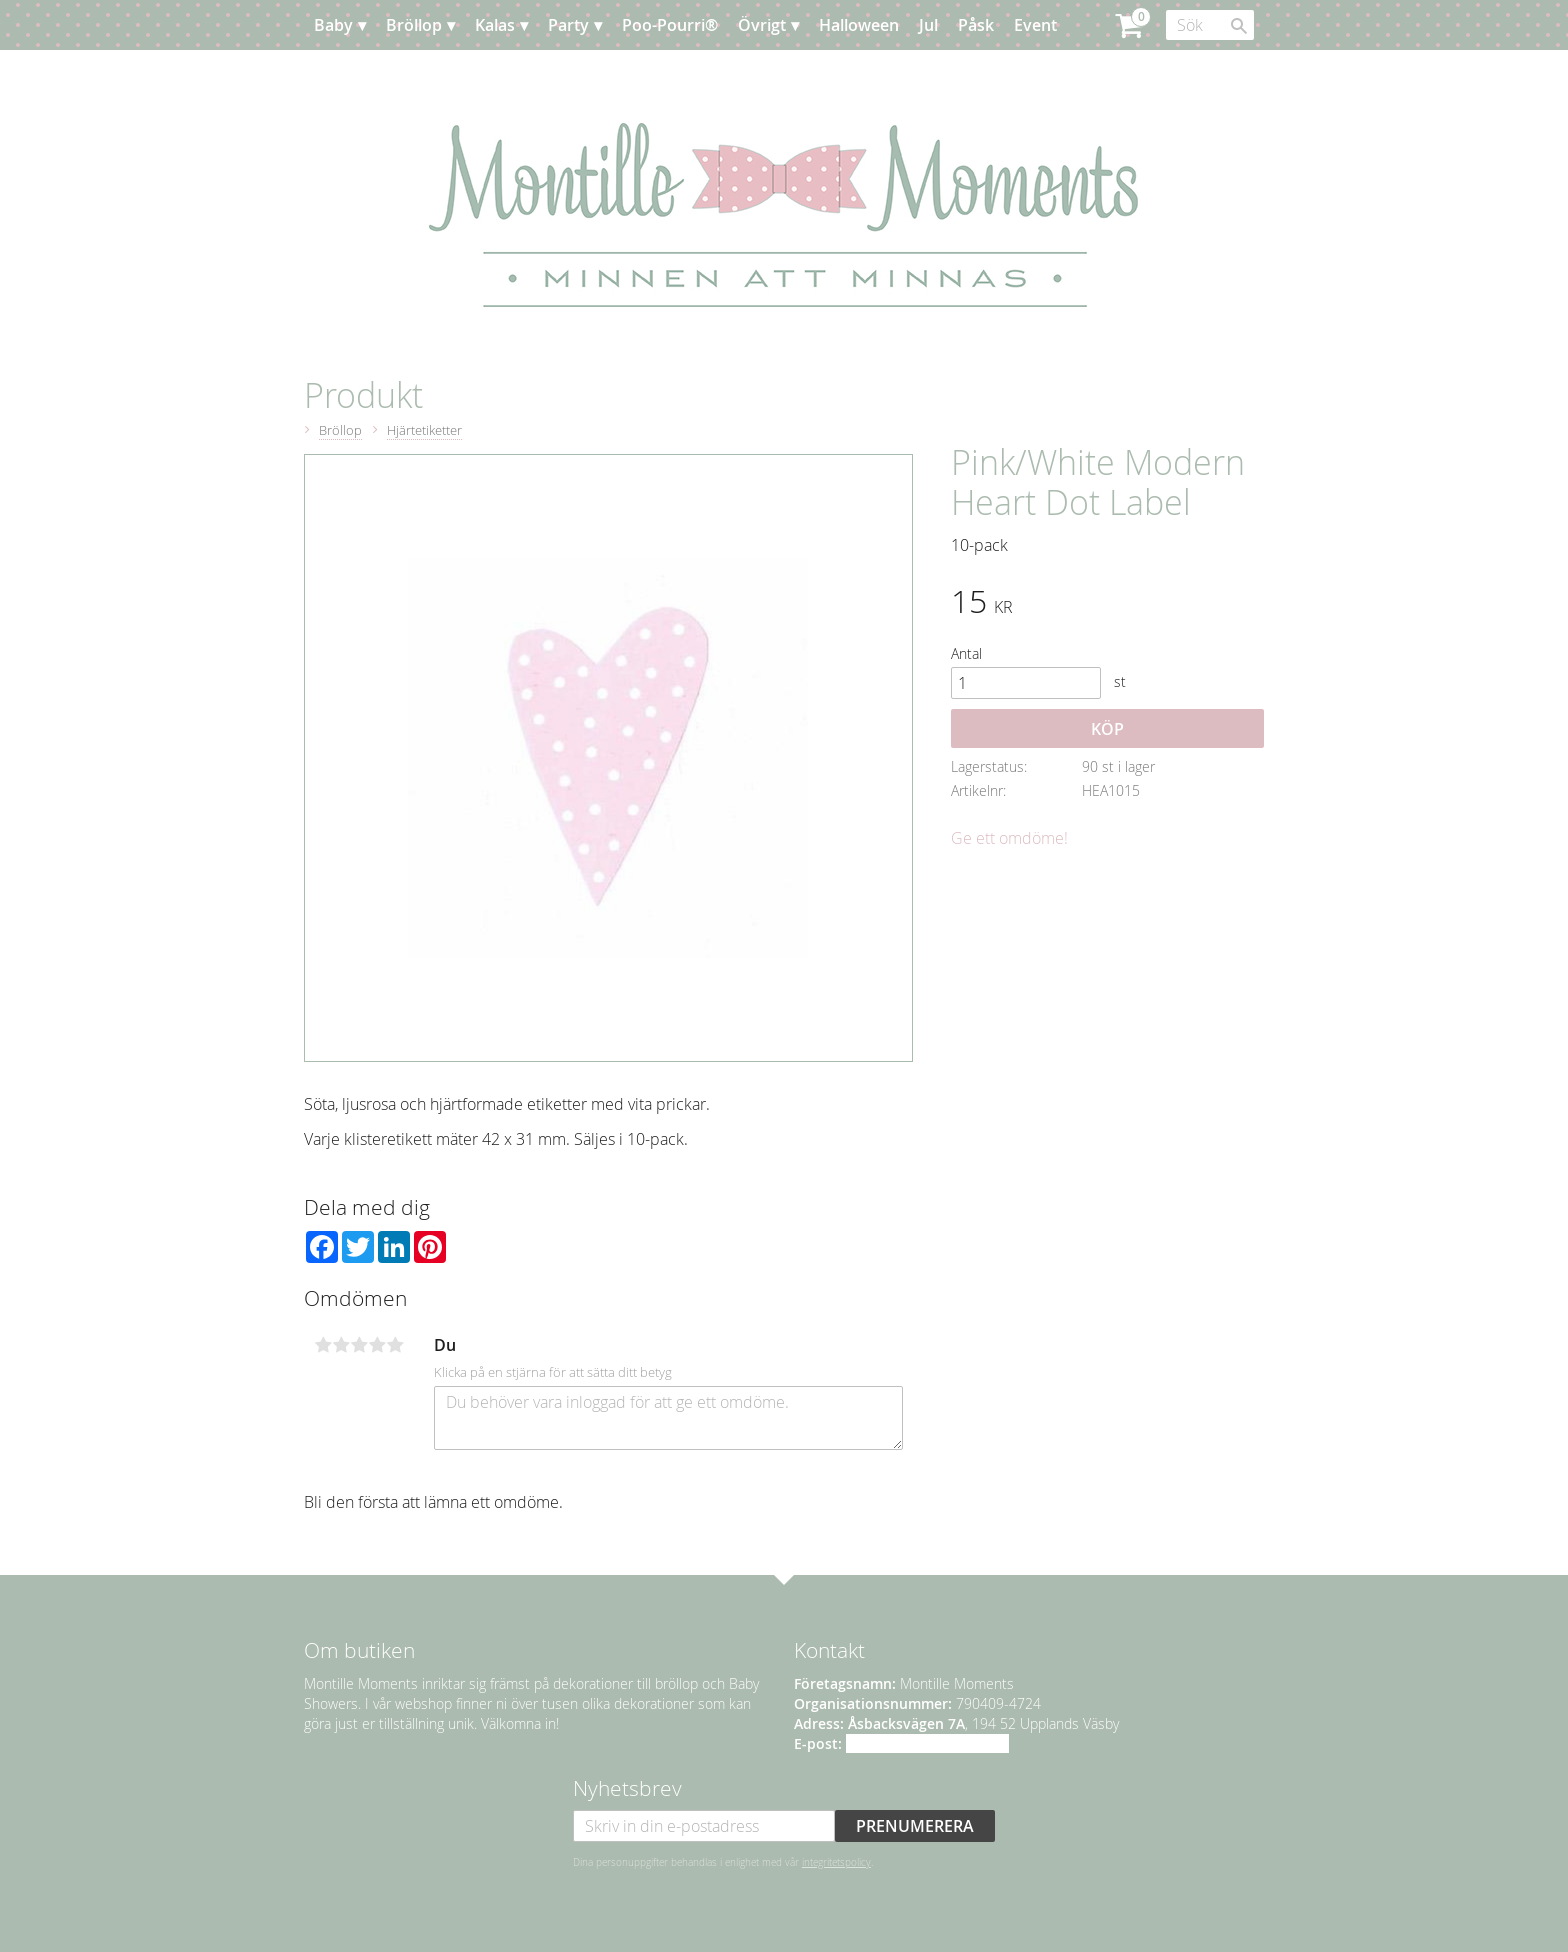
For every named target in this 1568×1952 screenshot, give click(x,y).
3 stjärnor (359, 1345)
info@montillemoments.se (927, 1743)
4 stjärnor (377, 1345)
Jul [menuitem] (928, 25)
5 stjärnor (395, 1345)
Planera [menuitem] (363, 75)
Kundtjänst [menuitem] (453, 75)
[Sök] (1239, 26)
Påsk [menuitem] (976, 25)
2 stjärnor (341, 1345)
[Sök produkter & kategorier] (1210, 25)
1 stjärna (323, 1345)
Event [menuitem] (1035, 25)
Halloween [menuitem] (859, 25)
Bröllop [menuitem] (414, 25)
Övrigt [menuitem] (762, 25)
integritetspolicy (836, 1862)
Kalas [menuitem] (495, 25)
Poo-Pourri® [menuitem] (670, 25)
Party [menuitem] (568, 25)
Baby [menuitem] (333, 25)
